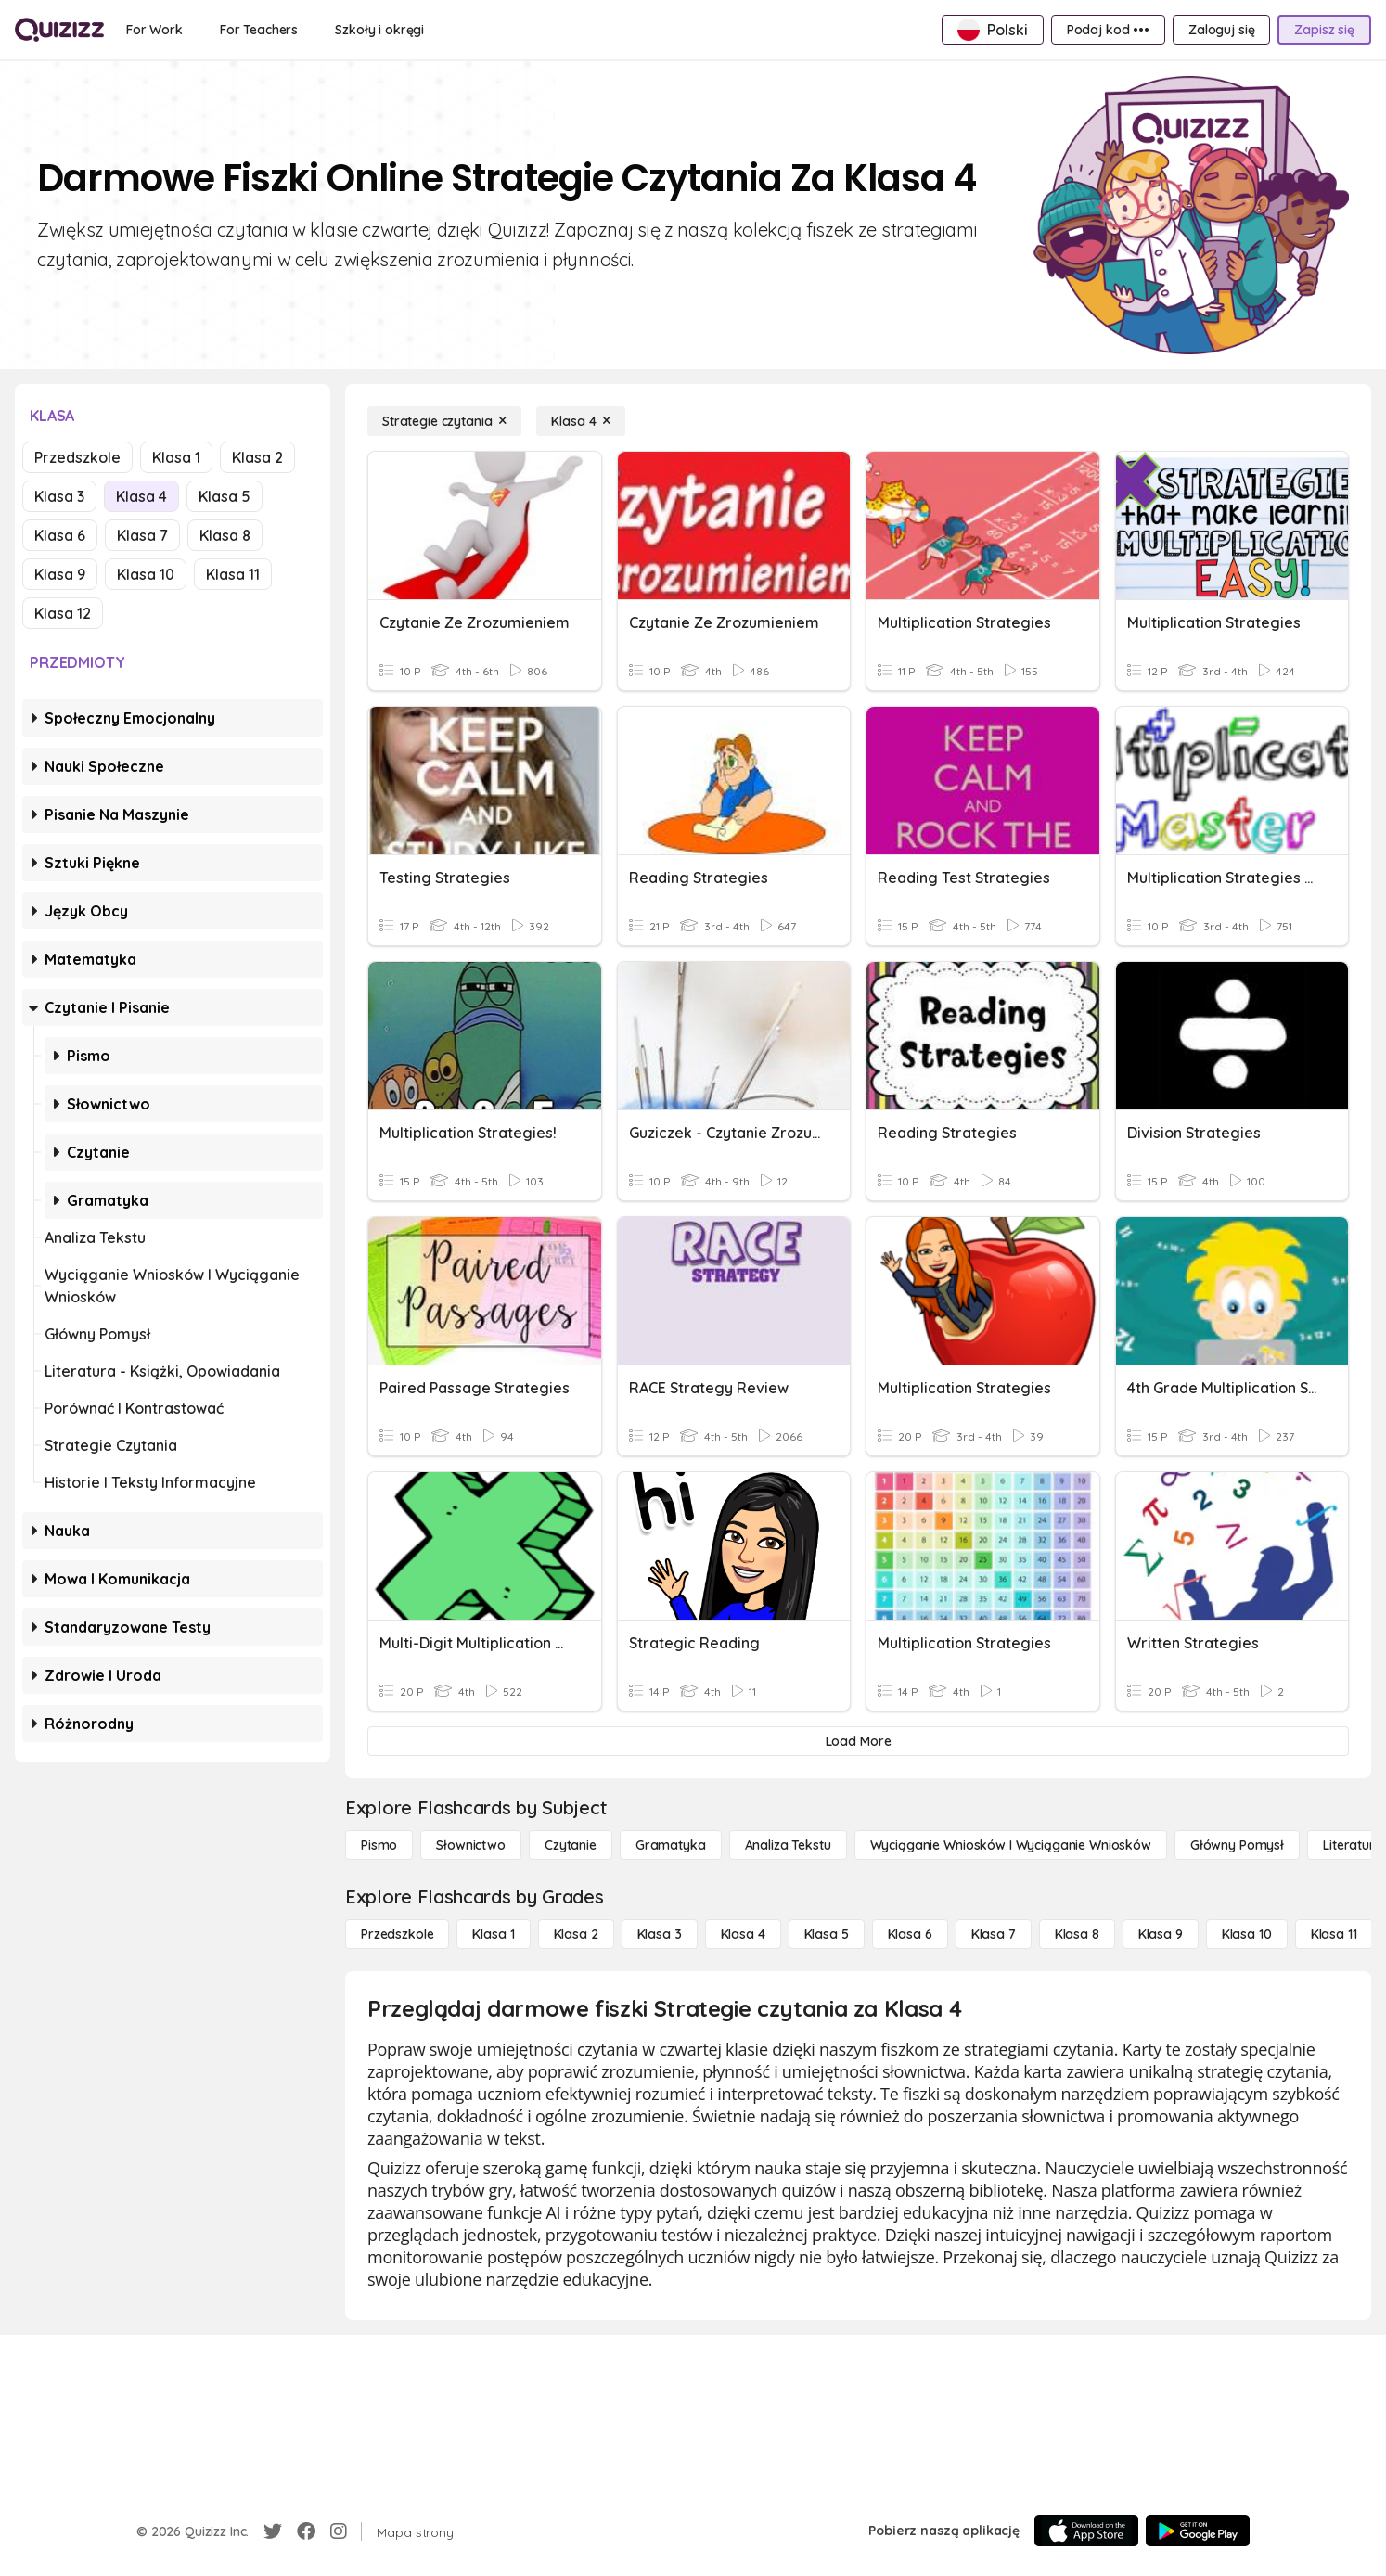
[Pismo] (379, 1845)
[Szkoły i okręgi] (379, 30)
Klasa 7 (142, 535)
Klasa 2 (257, 457)
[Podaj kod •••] (1108, 30)
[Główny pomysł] (1237, 1845)
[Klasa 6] (910, 1934)
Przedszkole (77, 457)
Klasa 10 (145, 574)
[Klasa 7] (994, 1934)
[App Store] (1086, 2530)
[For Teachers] (259, 30)
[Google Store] (1198, 2530)
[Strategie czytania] (444, 421)
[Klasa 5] (827, 1934)
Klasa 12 (62, 613)
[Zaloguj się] (1221, 30)
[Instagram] (338, 2531)
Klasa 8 (224, 535)
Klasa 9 (59, 574)
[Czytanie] (570, 1845)
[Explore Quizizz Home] (59, 30)
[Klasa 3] (660, 1934)
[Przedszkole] (397, 1934)
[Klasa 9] (1161, 1934)
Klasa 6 (59, 535)
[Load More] (858, 1741)
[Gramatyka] (671, 1845)
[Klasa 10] (1247, 1934)
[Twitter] (272, 2531)
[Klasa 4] (580, 421)
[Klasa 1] (493, 1934)
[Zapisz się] (1324, 30)
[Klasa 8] (1077, 1934)
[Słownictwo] (470, 1845)
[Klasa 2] (576, 1934)
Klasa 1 (176, 457)
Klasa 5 (224, 496)
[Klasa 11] (1334, 1934)
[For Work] (154, 30)
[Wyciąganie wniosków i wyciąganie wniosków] (1010, 1845)
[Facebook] (306, 2531)
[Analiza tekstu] (788, 1845)
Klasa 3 (59, 496)
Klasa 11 (233, 574)
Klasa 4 (141, 496)
